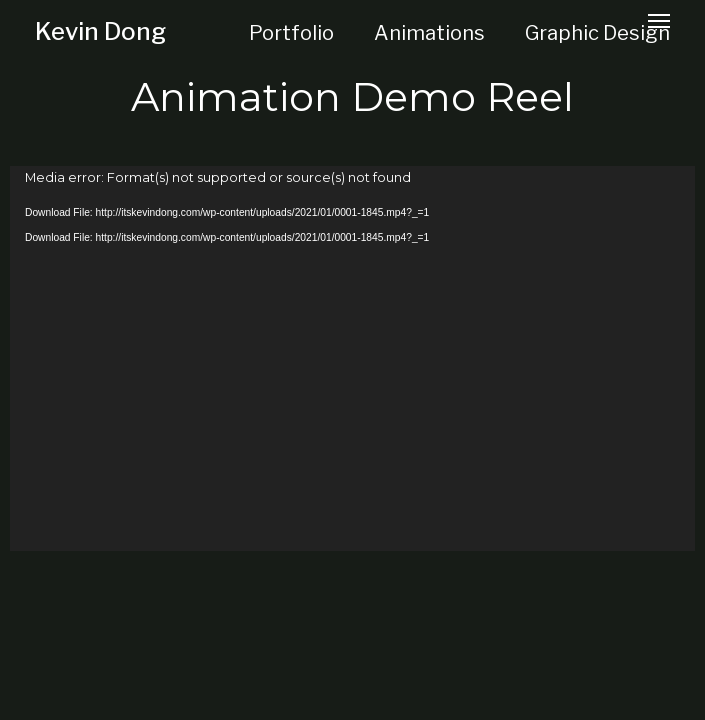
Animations (429, 33)
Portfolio (291, 33)
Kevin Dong (100, 31)
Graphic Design (597, 33)
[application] (352, 358)
